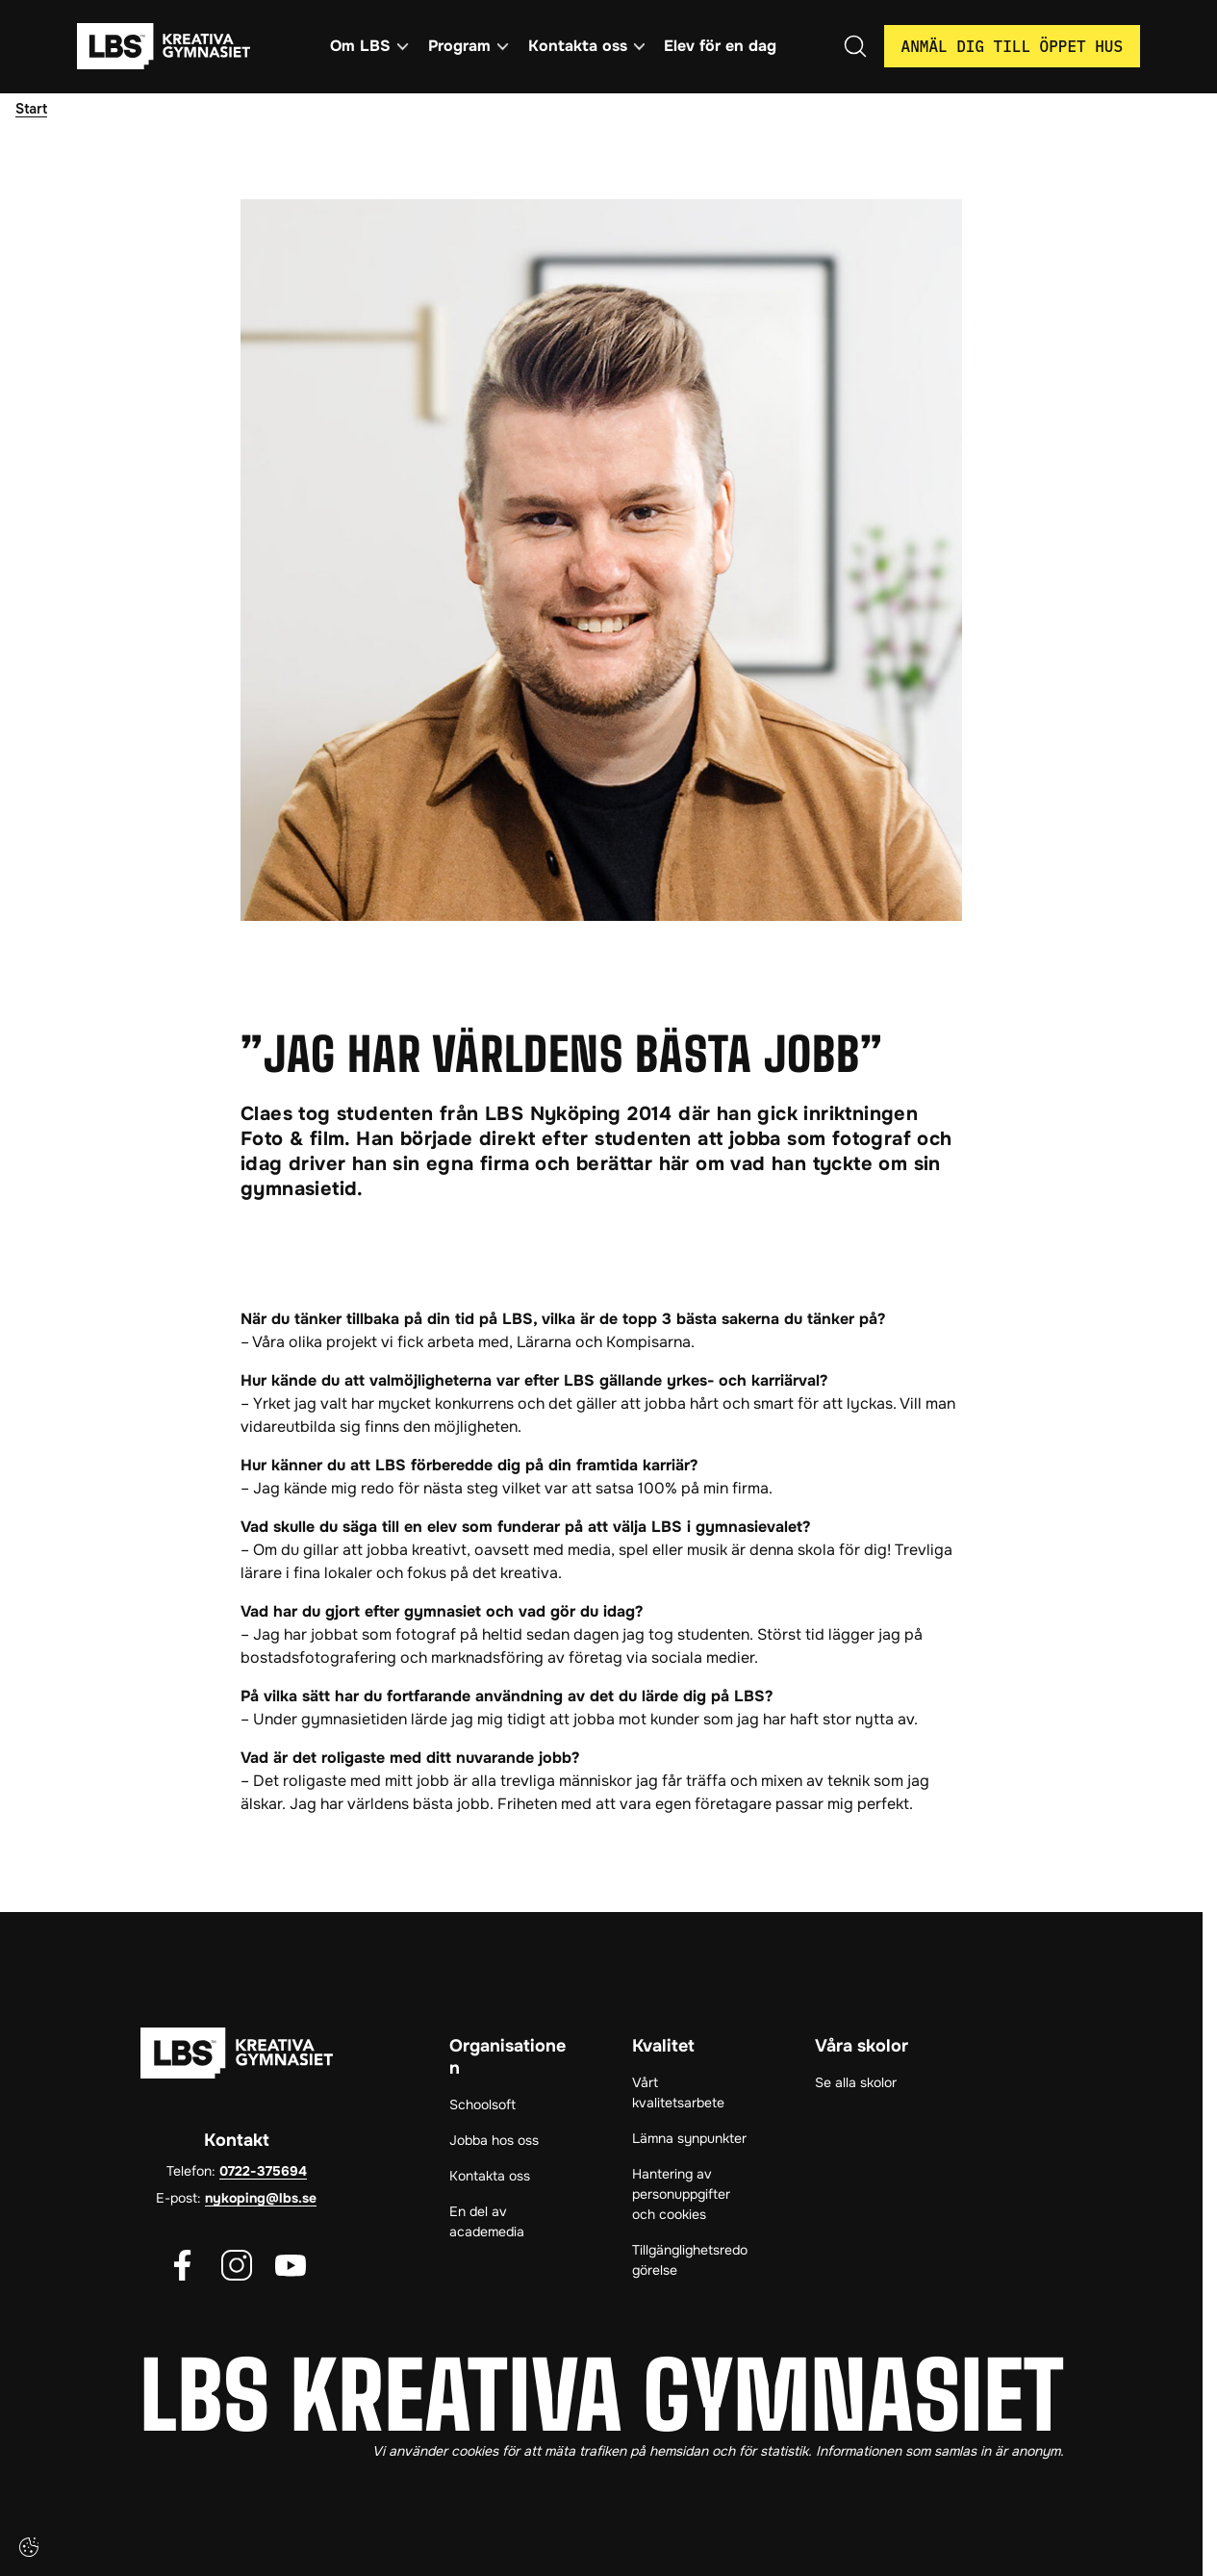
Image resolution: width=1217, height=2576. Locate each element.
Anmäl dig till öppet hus (1012, 46)
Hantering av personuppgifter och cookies (681, 2194)
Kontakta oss (489, 2175)
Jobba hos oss (494, 2140)
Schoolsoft (482, 2104)
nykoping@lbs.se (261, 2197)
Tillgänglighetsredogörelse (690, 2260)
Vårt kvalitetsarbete (678, 2092)
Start (31, 109)
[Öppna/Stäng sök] (855, 46)
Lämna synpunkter (689, 2138)
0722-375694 (263, 2171)
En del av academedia (486, 2221)
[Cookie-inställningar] (29, 2547)
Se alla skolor (856, 2082)
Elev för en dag (720, 46)
